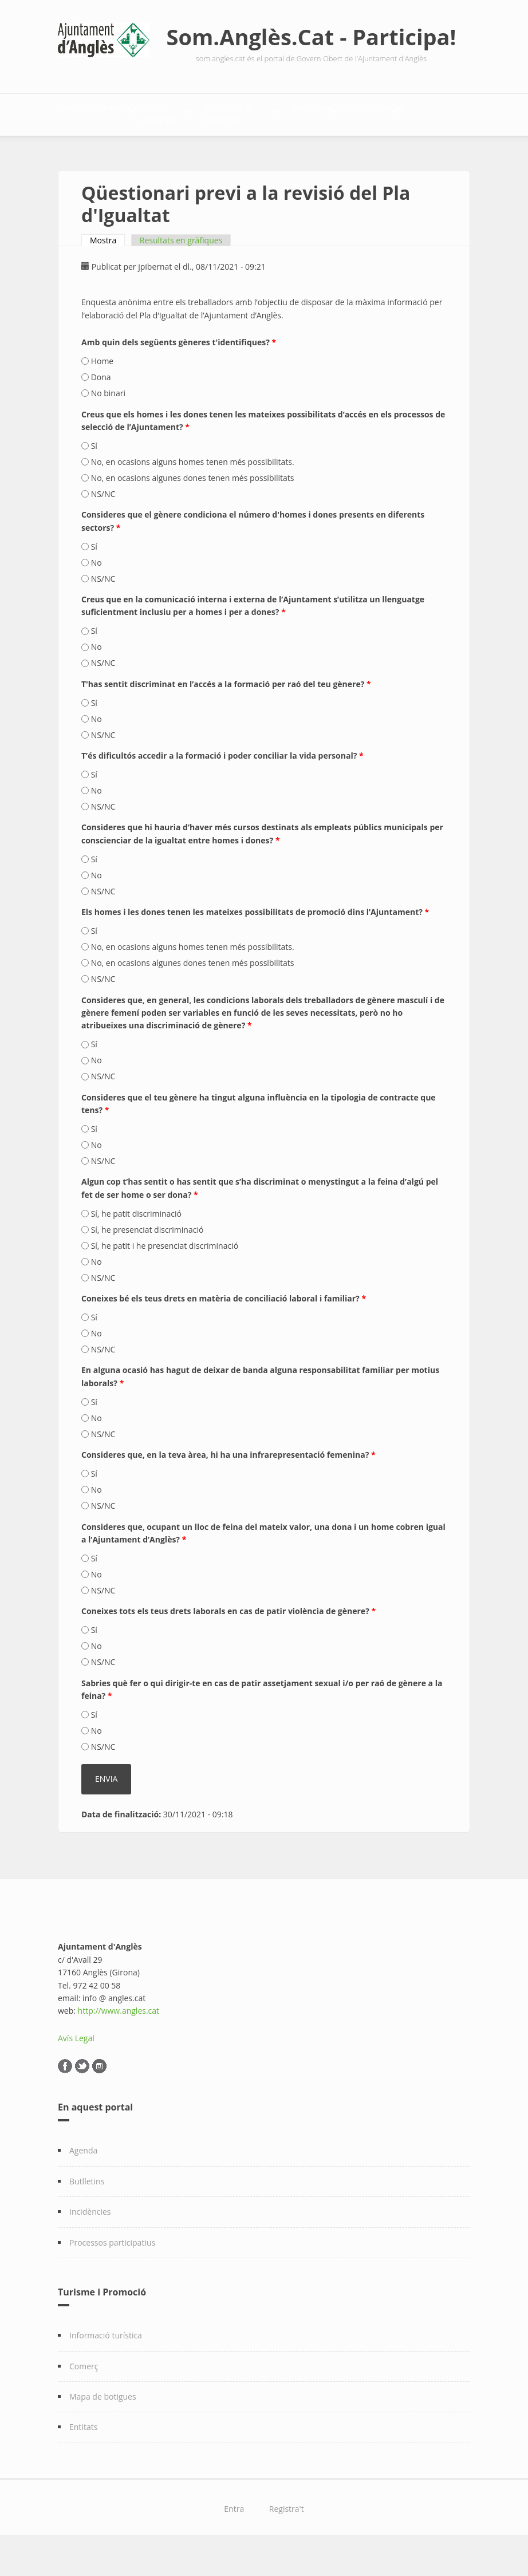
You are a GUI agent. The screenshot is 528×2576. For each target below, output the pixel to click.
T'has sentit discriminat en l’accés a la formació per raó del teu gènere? (226, 713)
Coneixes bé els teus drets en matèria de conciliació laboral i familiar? (223, 1328)
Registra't (286, 2538)
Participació (97, 148)
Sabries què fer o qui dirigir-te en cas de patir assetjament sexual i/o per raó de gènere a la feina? (261, 1719)
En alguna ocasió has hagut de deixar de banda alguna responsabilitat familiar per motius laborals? (260, 1406)
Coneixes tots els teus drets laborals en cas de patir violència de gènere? (228, 1640)
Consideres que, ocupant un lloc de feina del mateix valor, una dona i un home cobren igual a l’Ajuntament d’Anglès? (263, 1563)
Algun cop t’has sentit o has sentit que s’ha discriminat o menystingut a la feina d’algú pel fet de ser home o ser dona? (259, 1218)
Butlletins (86, 2211)
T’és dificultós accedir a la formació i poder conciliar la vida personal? (222, 785)
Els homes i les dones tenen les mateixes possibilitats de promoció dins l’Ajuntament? (255, 941)
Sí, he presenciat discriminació (147, 1259)
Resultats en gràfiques (181, 270)
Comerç (83, 2395)
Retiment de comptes (360, 111)
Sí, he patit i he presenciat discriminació (164, 1275)
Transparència (146, 111)
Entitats (83, 2457)
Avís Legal (76, 2067)
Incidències (90, 2241)
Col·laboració (192, 148)
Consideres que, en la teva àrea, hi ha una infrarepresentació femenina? (228, 1484)
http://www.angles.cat (119, 2040)
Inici (79, 111)
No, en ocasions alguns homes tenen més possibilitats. (192, 491)
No (96, 592)
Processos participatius (112, 2272)
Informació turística (105, 2365)
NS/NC (103, 523)
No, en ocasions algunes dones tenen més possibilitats (192, 507)
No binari (108, 422)
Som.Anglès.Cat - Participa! (311, 37)
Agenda (83, 2180)
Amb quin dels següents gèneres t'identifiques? (178, 371)
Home (102, 390)
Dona (101, 406)
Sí (94, 475)
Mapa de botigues (102, 2426)
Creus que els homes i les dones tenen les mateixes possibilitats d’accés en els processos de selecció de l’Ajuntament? (263, 450)
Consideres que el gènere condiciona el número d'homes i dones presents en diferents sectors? (252, 551)
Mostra (107, 270)
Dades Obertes (247, 111)
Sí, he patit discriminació (136, 1243)
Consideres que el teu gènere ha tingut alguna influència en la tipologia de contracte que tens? (258, 1133)
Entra (234, 2538)
